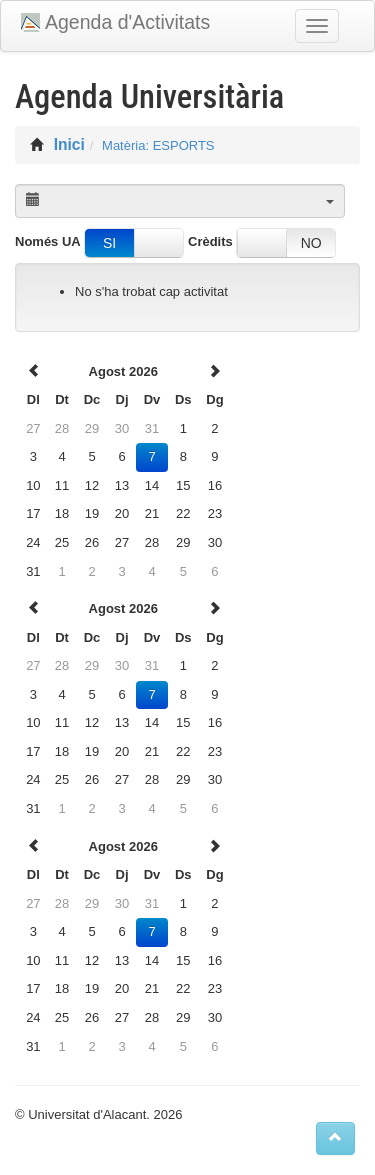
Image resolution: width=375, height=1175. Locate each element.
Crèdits (210, 241)
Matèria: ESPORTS (158, 145)
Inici (69, 144)
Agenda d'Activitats (127, 22)
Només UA (48, 241)
